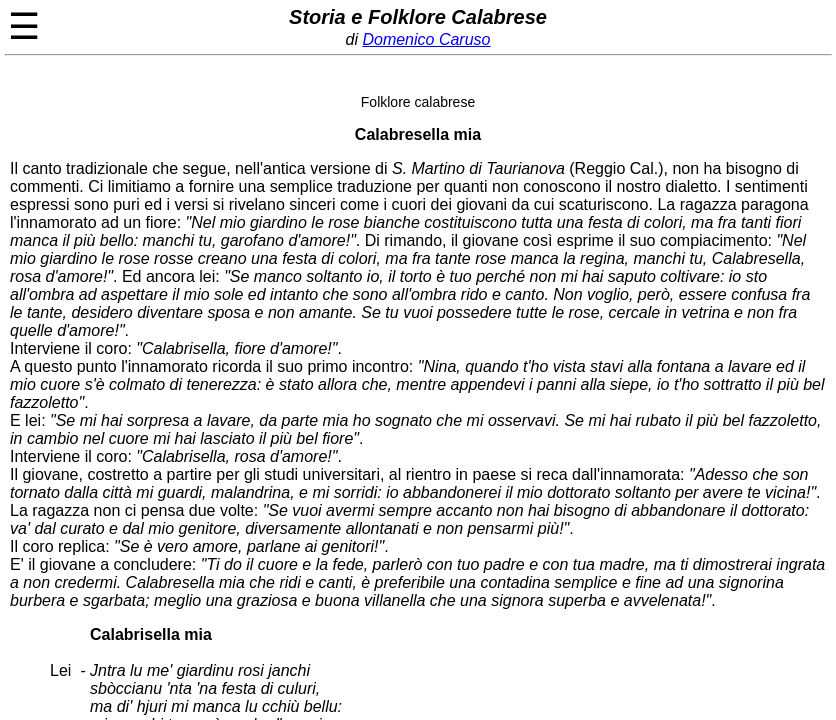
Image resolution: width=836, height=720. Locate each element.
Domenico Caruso (426, 39)
